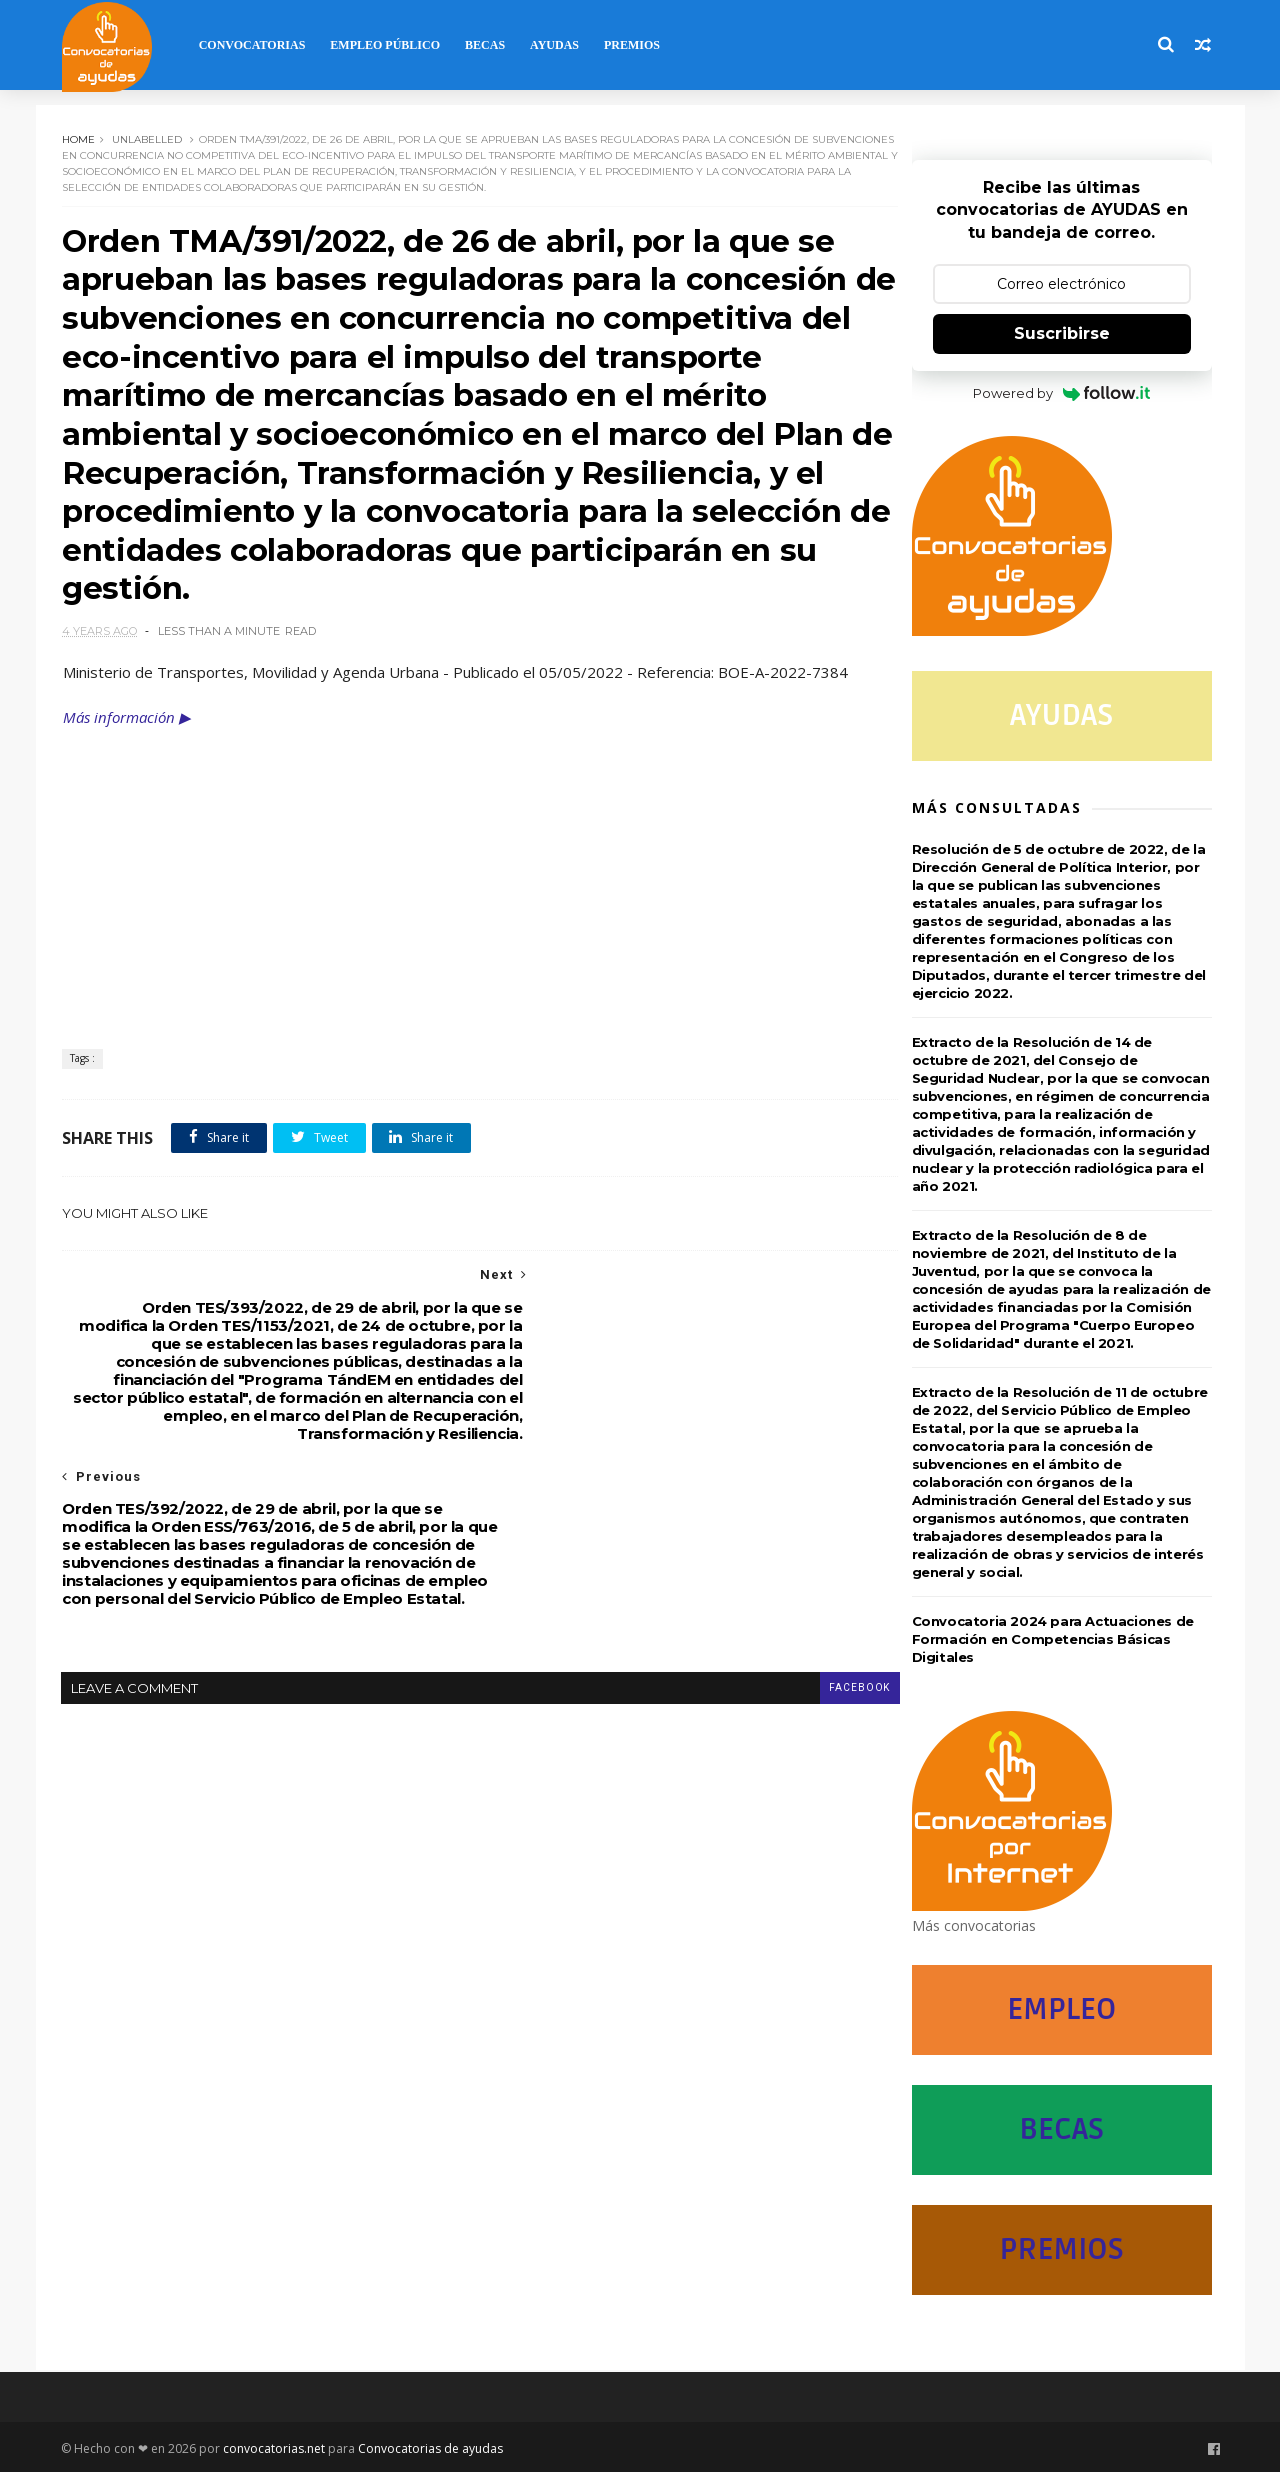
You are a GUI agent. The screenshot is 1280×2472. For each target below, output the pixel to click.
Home (81, 137)
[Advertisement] (465, 889)
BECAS (1064, 2129)
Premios (635, 45)
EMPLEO (1064, 2009)
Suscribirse (1065, 333)
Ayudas (557, 45)
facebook (824, 1550)
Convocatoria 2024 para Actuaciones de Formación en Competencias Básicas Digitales (1056, 1639)
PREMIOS (1065, 2249)
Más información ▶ (129, 728)
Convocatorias (255, 45)
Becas (488, 45)
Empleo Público (389, 45)
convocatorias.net (278, 2445)
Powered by (1065, 393)
